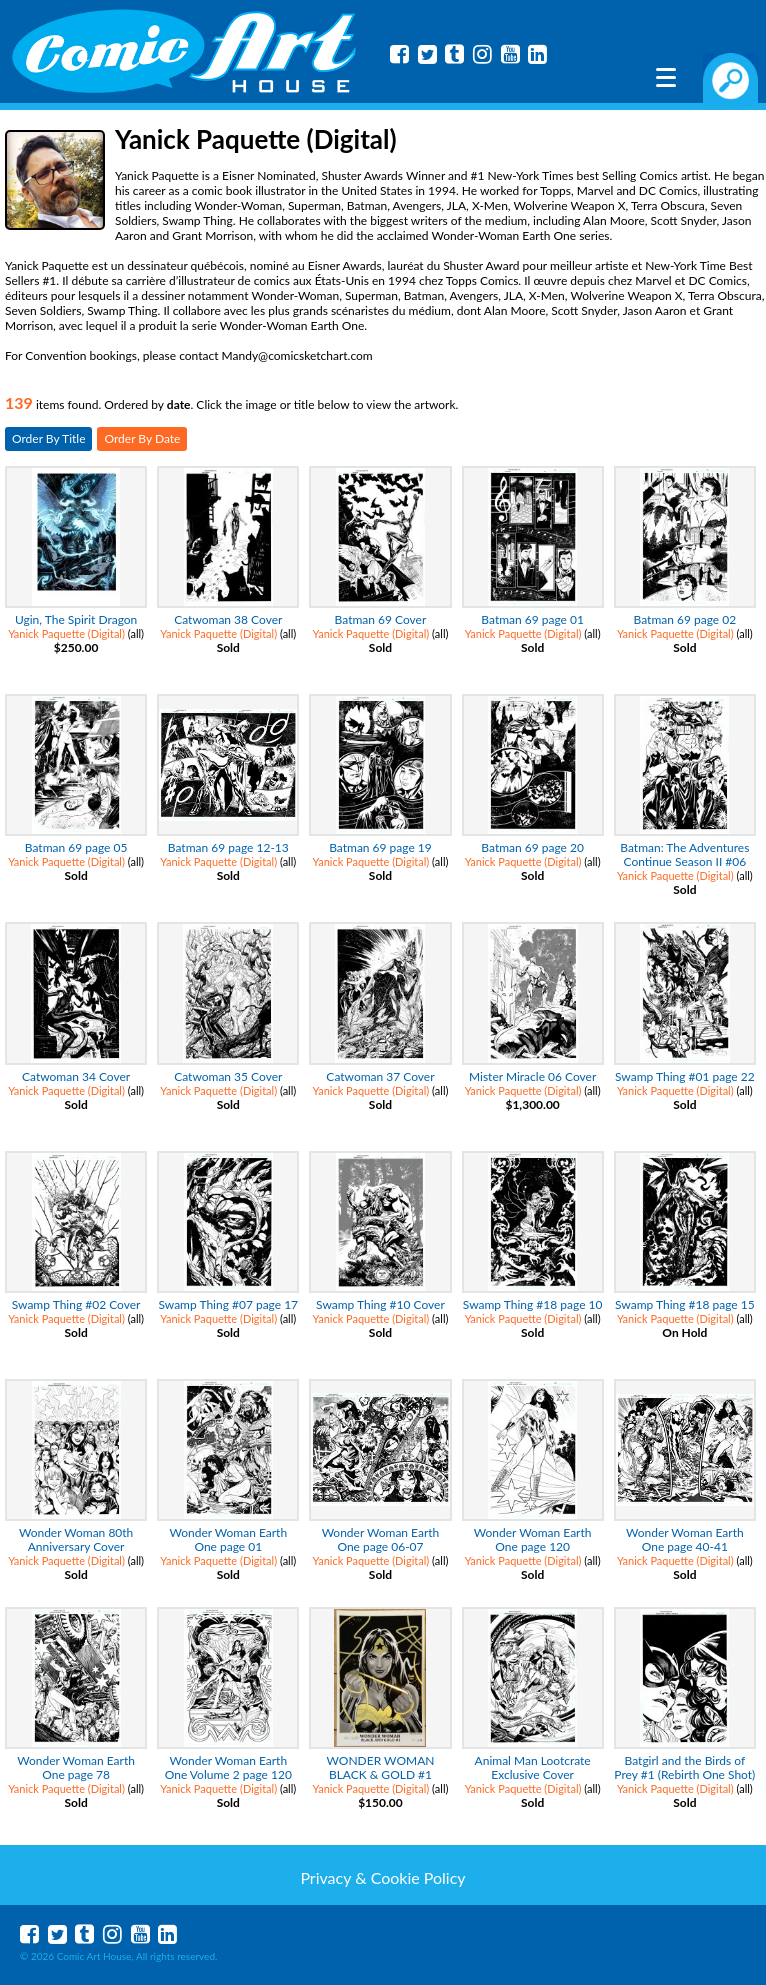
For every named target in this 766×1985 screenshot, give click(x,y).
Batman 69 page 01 (532, 619)
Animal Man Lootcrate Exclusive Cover (533, 1767)
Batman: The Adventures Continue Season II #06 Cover (684, 861)
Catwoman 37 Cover (380, 1076)
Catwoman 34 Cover (76, 1076)
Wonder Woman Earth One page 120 (533, 1539)
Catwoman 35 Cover (228, 1076)
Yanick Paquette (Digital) (66, 633)
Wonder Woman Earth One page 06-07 (381, 1539)
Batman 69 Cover (381, 619)
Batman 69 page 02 (685, 619)
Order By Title (48, 438)
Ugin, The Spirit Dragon (76, 619)
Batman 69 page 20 (532, 847)
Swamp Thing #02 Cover (76, 1304)
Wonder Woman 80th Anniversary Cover (76, 1539)
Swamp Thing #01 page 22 (685, 1076)
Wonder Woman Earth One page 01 (228, 1539)
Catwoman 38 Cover (228, 619)
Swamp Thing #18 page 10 (533, 1304)
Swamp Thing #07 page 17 (228, 1304)
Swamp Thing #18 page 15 (685, 1304)
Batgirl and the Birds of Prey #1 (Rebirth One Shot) (684, 1767)
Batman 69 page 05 (76, 847)
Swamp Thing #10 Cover (380, 1304)
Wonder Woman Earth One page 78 (76, 1767)
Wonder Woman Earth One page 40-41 (685, 1539)
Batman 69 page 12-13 (228, 847)
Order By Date (142, 438)
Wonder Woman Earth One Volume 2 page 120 (228, 1767)
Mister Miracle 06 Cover (532, 1076)
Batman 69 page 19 (380, 847)
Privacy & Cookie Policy (382, 1877)
